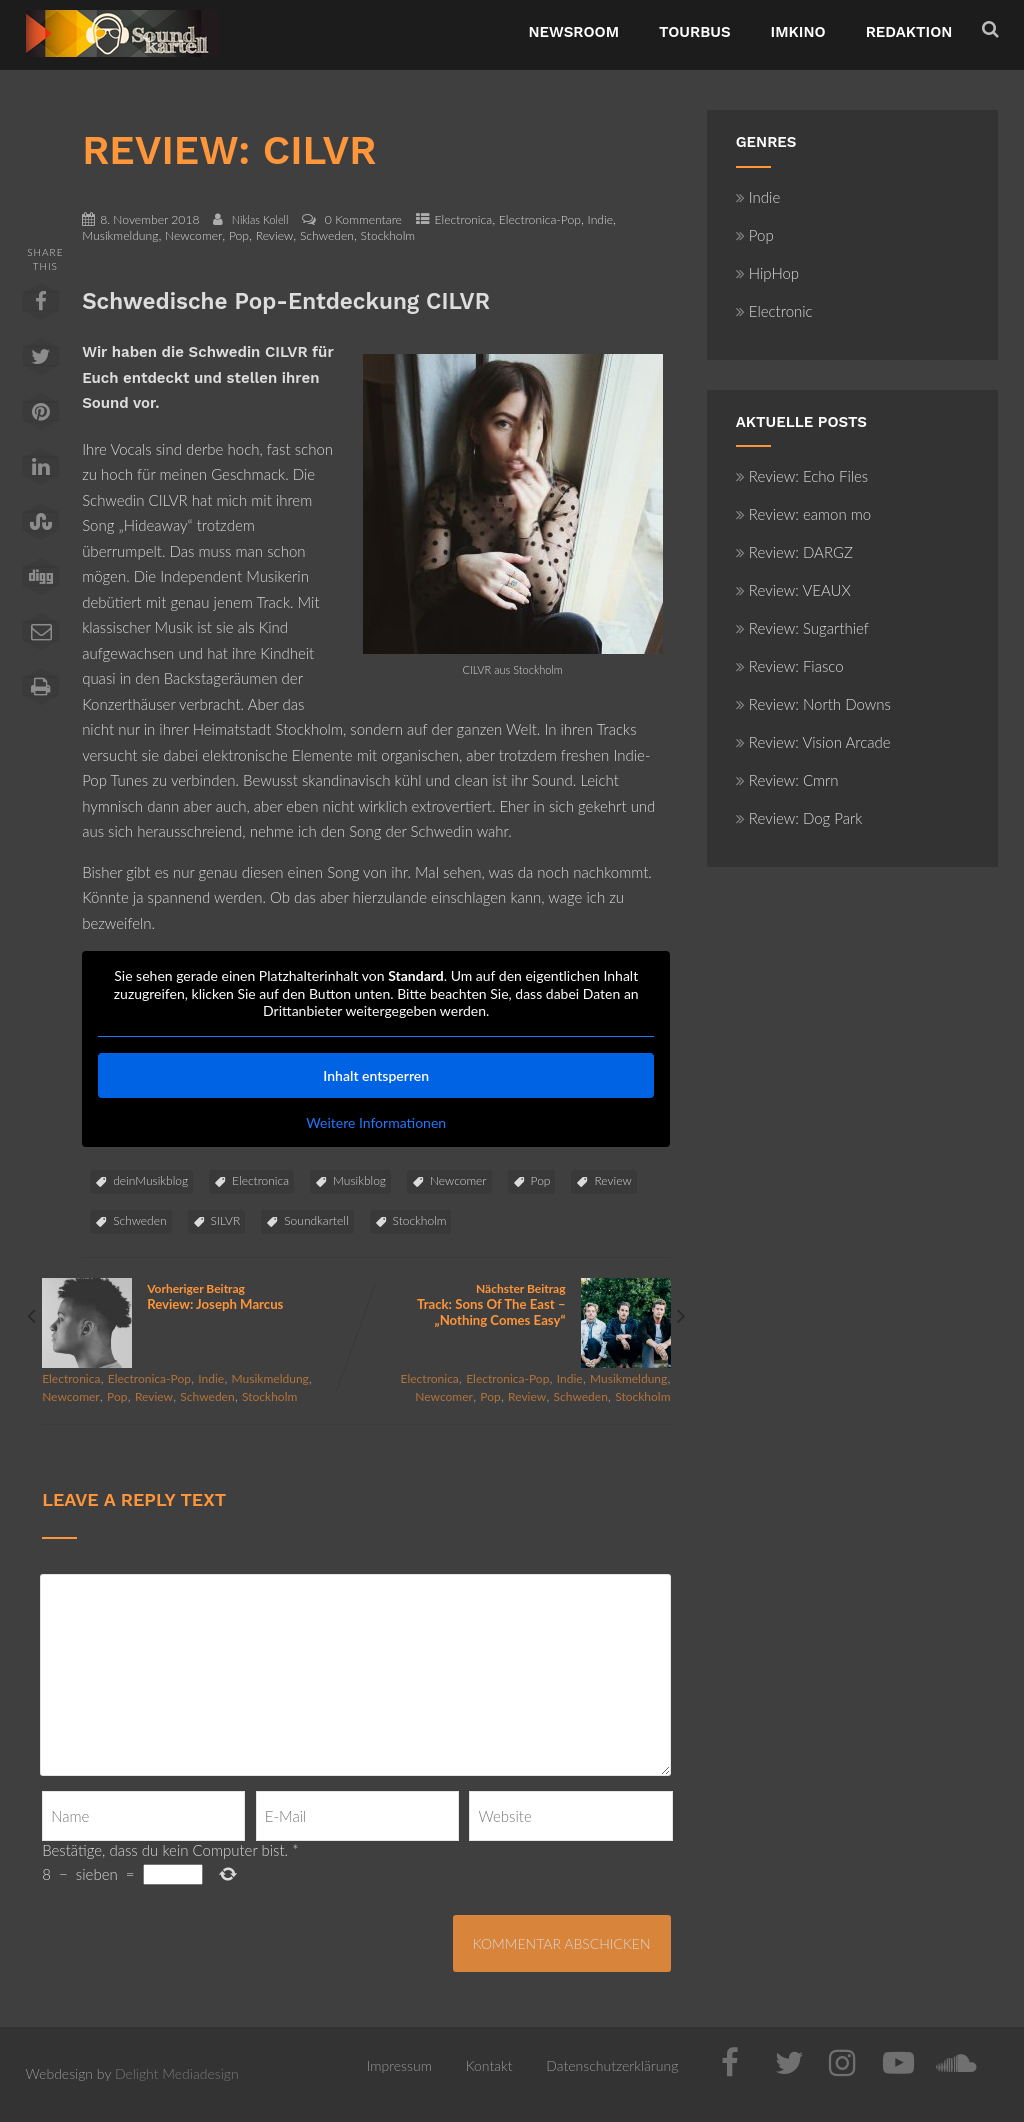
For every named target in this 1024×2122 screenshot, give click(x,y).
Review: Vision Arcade (813, 742)
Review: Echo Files (802, 476)
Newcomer (193, 235)
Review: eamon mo (804, 514)
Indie (600, 219)
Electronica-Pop (540, 219)
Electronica (464, 219)
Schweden (327, 235)
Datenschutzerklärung (612, 2065)
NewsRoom (573, 32)
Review (275, 235)
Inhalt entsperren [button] (376, 1075)
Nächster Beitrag (513, 1304)
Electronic (774, 311)
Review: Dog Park (799, 818)
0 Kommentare (363, 219)
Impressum (399, 2065)
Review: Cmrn (787, 780)
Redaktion (909, 32)
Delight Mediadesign (177, 2073)
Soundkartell (316, 1220)
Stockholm (388, 235)
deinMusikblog (150, 1180)
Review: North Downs (813, 704)
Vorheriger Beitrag (199, 1296)
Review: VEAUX (793, 590)
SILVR (226, 1220)
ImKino (798, 32)
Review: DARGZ (794, 552)
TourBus (695, 32)
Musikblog (359, 1180)
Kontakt (489, 2065)
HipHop (767, 273)
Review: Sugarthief (802, 628)
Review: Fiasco (790, 666)
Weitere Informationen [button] (376, 1122)
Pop (239, 235)
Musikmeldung (120, 235)
